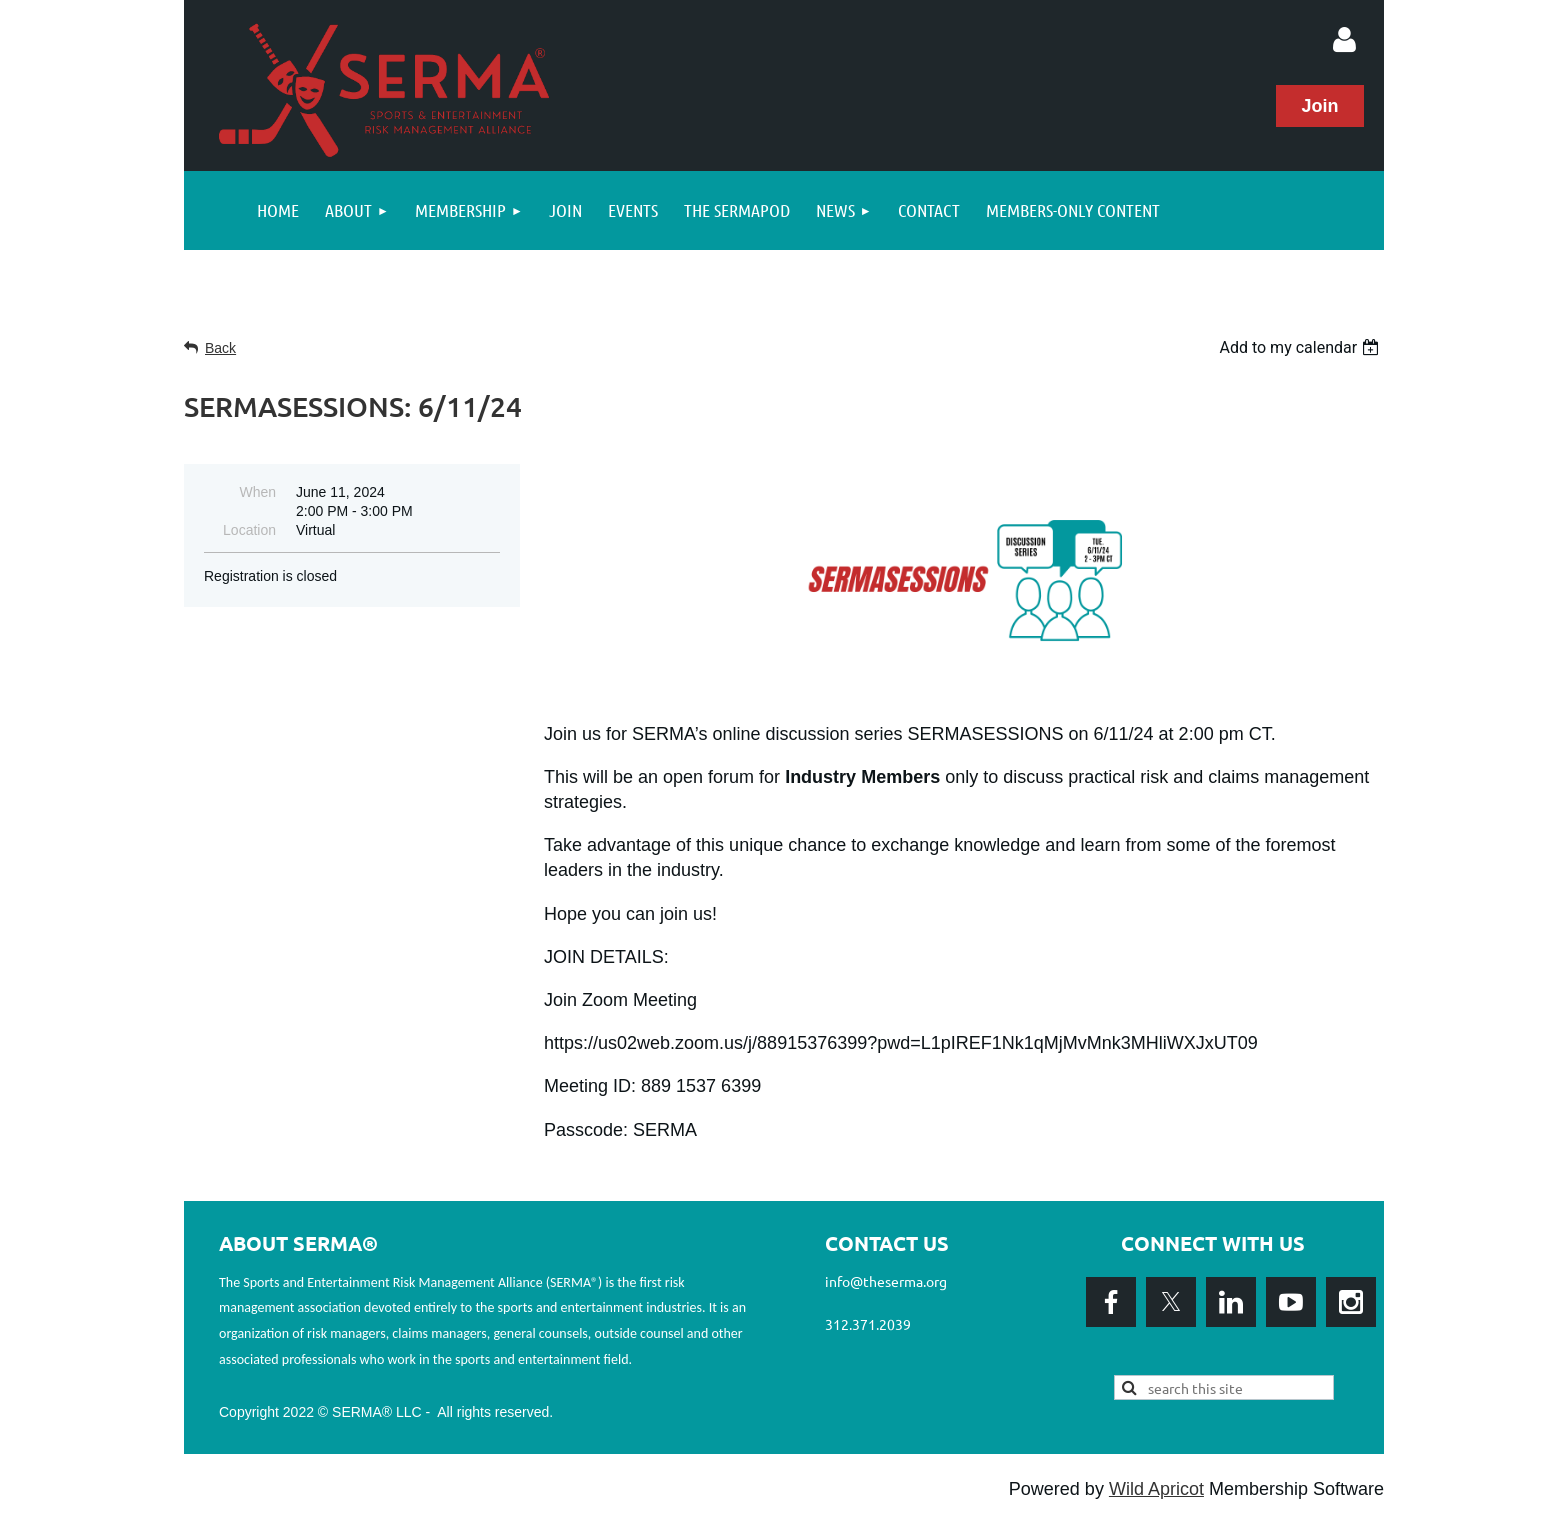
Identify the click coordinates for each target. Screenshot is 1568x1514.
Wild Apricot (1156, 1489)
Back (220, 348)
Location (249, 530)
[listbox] (1301, 347)
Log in (1344, 40)
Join (1319, 106)
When (257, 492)
